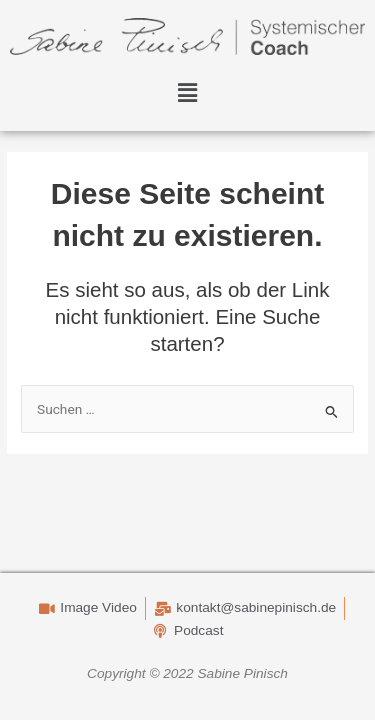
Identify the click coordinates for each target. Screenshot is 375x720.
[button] (187, 94)
